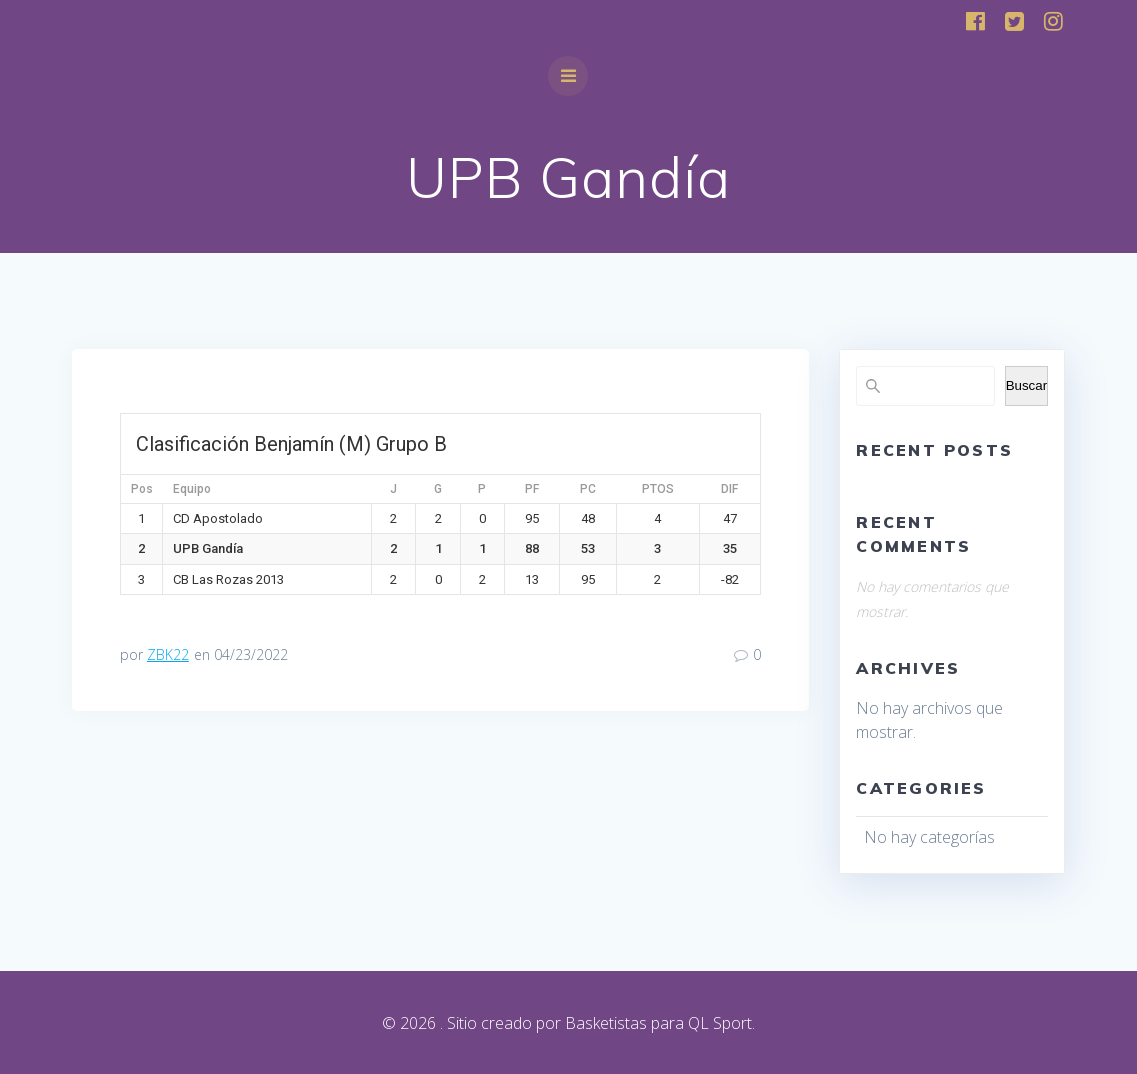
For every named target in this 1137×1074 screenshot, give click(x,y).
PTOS (658, 489)
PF (532, 489)
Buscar (1026, 385)
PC (588, 489)
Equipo (192, 489)
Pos (142, 489)
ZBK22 (168, 654)
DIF (729, 489)
